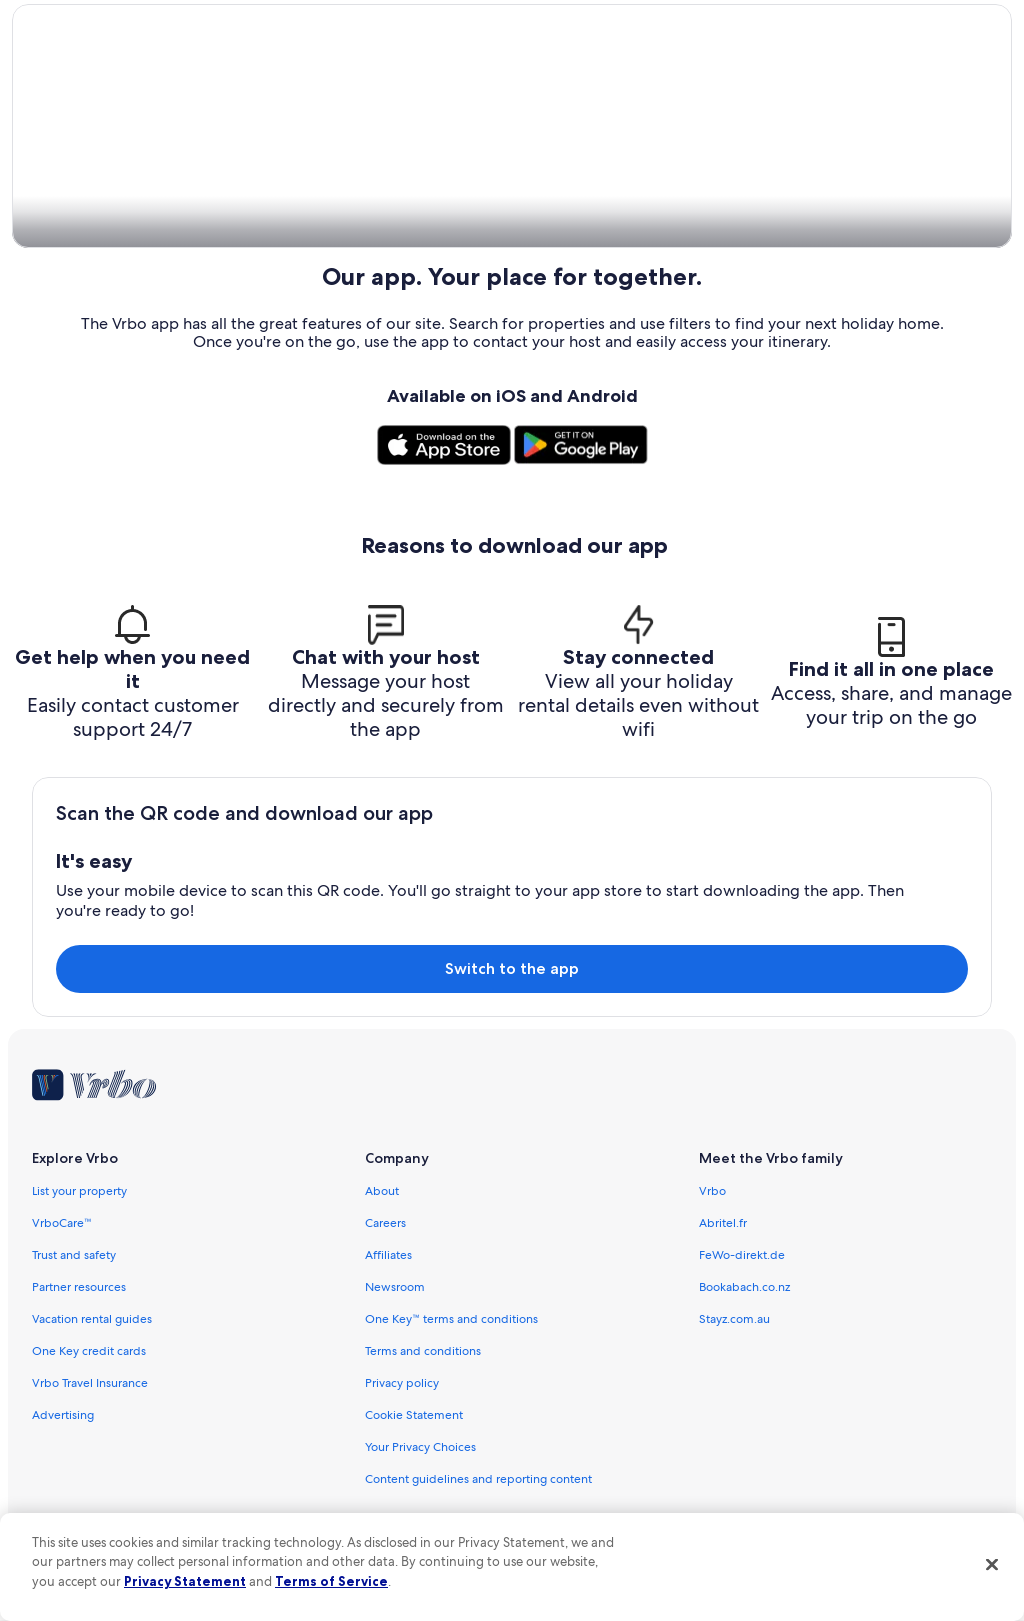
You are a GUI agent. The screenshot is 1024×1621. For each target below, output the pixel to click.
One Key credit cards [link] (89, 1352)
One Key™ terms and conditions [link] (451, 1320)
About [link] (382, 1192)
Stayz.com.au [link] (734, 1320)
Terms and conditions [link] (423, 1352)
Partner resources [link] (79, 1288)
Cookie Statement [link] (414, 1416)
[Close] (992, 1564)
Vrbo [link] (712, 1192)
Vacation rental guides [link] (92, 1320)
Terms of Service (331, 1581)
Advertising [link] (63, 1416)
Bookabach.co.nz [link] (744, 1288)
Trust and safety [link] (74, 1256)
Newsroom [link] (395, 1288)
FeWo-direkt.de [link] (742, 1256)
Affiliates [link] (388, 1256)
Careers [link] (385, 1224)
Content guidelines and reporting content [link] (478, 1480)
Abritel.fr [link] (723, 1224)
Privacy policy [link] (402, 1384)
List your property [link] (79, 1192)
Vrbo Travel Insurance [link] (90, 1384)
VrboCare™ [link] (62, 1224)
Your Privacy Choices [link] (420, 1448)
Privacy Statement (185, 1581)
